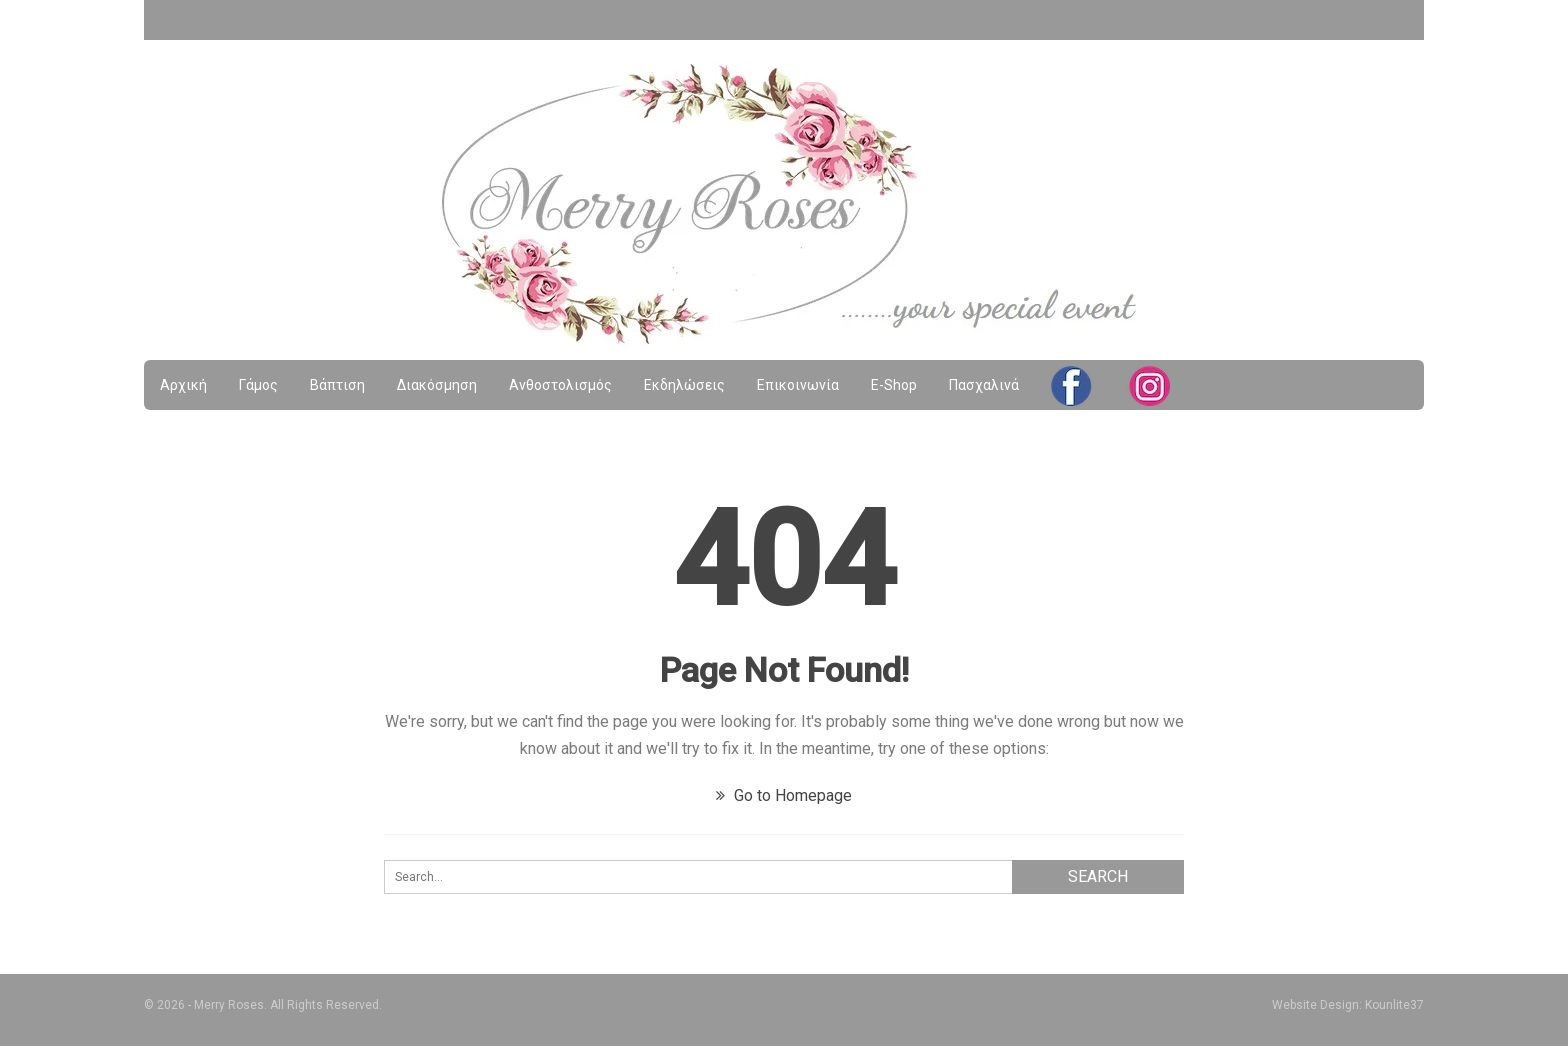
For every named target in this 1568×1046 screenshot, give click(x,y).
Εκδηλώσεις (684, 385)
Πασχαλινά (984, 385)
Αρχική (183, 385)
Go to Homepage (784, 795)
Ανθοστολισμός (560, 385)
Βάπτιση (337, 385)
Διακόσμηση (437, 385)
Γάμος (258, 385)
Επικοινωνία (798, 385)
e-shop (894, 385)
